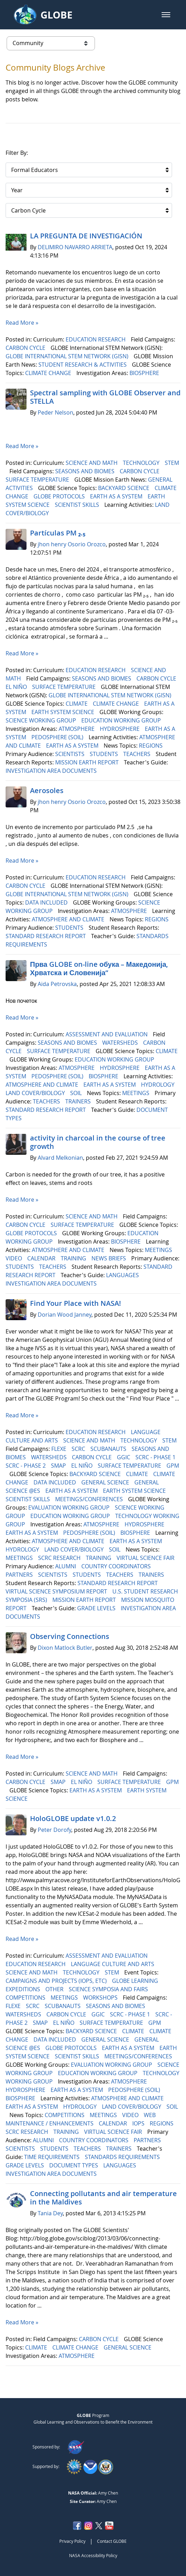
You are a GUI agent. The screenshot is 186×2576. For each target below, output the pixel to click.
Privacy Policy (72, 2541)
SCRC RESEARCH (60, 1558)
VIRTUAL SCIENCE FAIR (146, 1558)
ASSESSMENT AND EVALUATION (107, 1034)
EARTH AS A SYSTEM (117, 496)
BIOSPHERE (145, 373)
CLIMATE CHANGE (49, 373)
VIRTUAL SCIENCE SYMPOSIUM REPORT (57, 1591)
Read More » (22, 322)
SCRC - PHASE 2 (26, 1465)
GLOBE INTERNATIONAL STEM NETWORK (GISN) (68, 356)
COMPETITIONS (26, 1997)
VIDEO (14, 1258)
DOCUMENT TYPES (74, 2165)
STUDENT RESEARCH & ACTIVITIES (83, 364)
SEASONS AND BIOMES (85, 471)
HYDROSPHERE (120, 729)
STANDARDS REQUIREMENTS (123, 2157)
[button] (166, 14)
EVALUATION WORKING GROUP (69, 1507)
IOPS (139, 2123)
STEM (172, 463)
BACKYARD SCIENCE (124, 488)
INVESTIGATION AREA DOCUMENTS (52, 771)
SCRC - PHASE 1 (156, 1457)
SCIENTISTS (70, 754)
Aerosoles (47, 790)
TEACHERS (137, 754)
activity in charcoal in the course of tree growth (97, 1142)
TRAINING (74, 1258)
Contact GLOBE (112, 2541)
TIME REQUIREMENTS (52, 2157)
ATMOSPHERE (77, 729)
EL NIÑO (17, 687)
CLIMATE (77, 703)
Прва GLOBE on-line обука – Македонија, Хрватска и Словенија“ (99, 968)
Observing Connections (69, 1636)
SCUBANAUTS (109, 1449)
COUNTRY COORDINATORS (116, 1566)
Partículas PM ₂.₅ (57, 533)
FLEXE (59, 1449)
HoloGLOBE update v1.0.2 (73, 1818)
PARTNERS (20, 1574)
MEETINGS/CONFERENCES (89, 1499)
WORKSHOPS (101, 1997)
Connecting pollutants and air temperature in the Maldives (103, 2198)
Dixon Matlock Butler (65, 1648)
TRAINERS (78, 1101)
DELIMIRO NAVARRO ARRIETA (75, 247)
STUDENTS (104, 754)
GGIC (124, 1457)
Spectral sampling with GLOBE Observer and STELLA (105, 397)
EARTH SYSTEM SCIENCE (63, 712)
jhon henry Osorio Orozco (72, 544)
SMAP (59, 1465)
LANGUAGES (123, 1275)
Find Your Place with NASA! (75, 1303)
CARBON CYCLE (26, 348)
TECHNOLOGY (142, 463)
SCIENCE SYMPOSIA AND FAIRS (109, 1989)
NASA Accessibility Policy (93, 2555)
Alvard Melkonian (60, 1157)
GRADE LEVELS (97, 1608)
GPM (172, 1465)
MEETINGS (136, 1093)
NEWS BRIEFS (109, 1258)
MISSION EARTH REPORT (87, 762)
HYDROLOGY (158, 1084)
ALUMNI (66, 1566)
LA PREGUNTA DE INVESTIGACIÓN (86, 235)
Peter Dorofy (54, 1830)
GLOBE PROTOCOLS (60, 496)
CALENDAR (42, 1258)
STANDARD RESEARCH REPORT (46, 936)
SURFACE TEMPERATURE (38, 479)
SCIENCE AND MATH (92, 463)
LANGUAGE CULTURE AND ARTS (113, 1964)
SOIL (76, 1093)
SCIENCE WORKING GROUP (41, 720)
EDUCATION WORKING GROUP (121, 720)
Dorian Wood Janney (64, 1314)
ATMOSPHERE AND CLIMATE (69, 919)
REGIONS (151, 745)
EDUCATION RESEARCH (96, 339)
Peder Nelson (55, 412)
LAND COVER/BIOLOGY (36, 1093)
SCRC (79, 1449)
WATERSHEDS (120, 1042)
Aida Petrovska (57, 984)
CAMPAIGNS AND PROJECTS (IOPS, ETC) (57, 1981)
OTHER (55, 1989)
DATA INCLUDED (47, 902)
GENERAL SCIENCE (106, 1482)
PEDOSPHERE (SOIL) (58, 737)
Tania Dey (50, 2213)
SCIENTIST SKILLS (78, 505)
